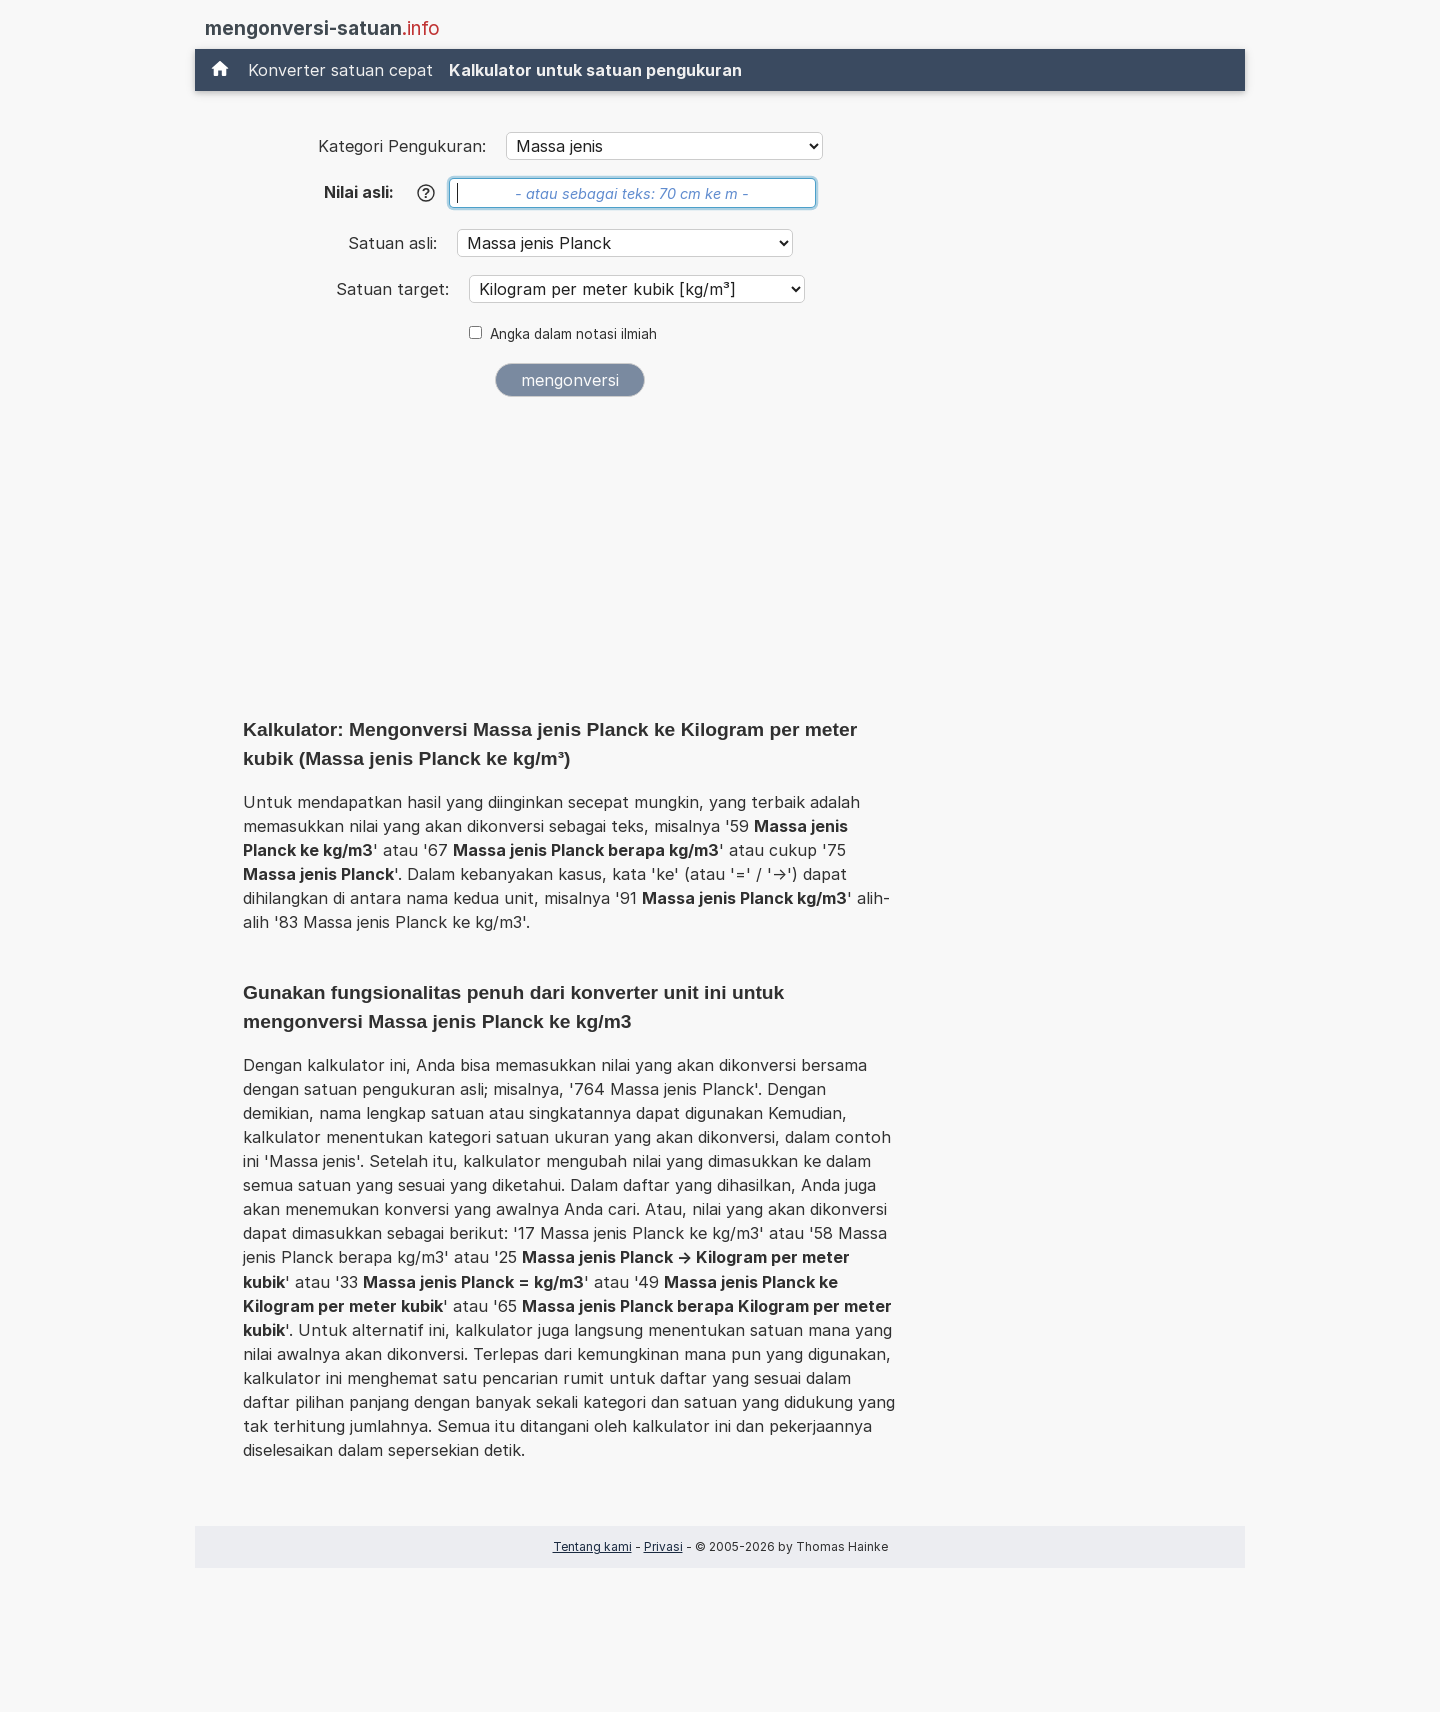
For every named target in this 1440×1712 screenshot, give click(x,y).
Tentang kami (592, 1546)
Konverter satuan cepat (340, 70)
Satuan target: (395, 289)
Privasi (663, 1546)
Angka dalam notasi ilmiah (573, 334)
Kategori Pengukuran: (402, 146)
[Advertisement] (570, 562)
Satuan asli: (395, 243)
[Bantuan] (426, 193)
